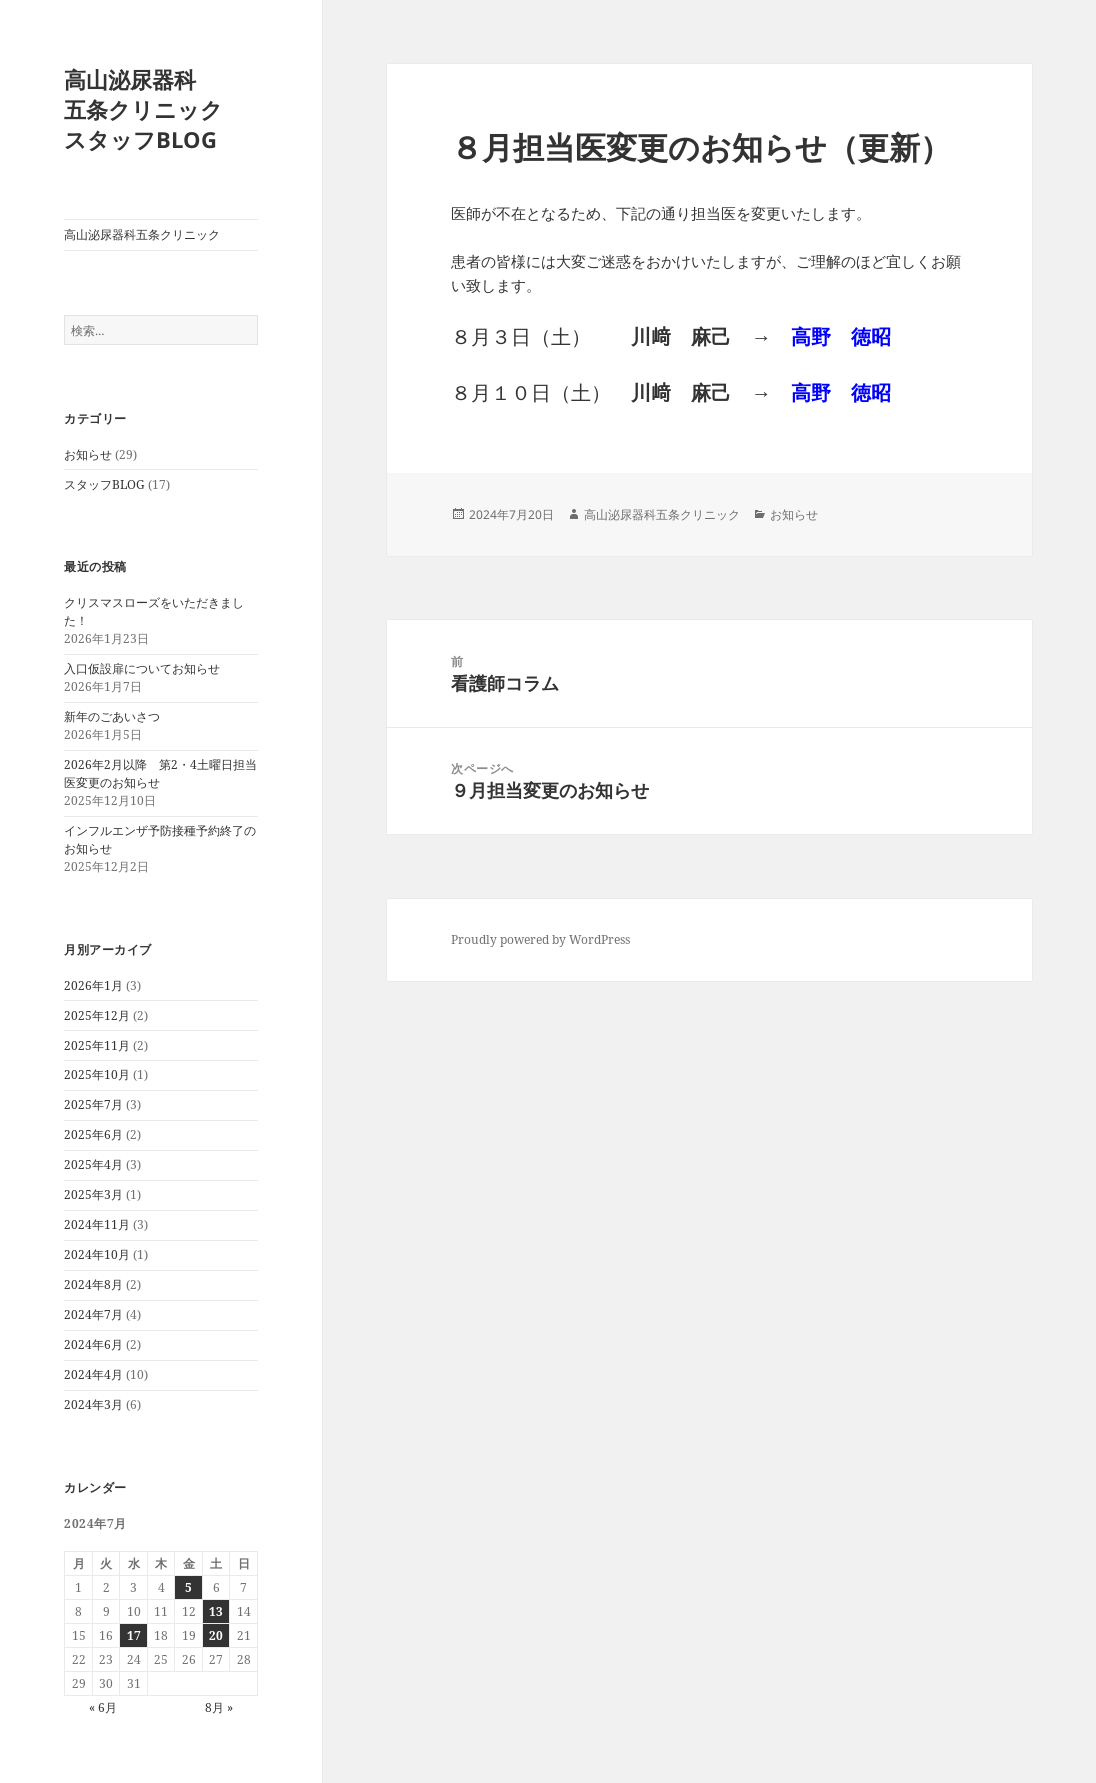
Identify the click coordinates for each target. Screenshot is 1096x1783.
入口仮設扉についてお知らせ (142, 668)
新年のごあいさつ (112, 716)
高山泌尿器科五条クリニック (142, 234)
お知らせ (88, 454)
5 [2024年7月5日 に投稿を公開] (188, 1587)
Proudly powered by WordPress (540, 939)
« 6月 (103, 1707)
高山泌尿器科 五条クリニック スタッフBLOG (165, 109)
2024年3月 (93, 1404)
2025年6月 (93, 1134)
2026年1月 (93, 985)
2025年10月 (97, 1074)
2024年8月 (93, 1284)
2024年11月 (97, 1224)
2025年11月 (97, 1045)
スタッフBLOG (104, 484)
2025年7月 (93, 1104)
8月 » (219, 1707)
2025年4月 (93, 1164)
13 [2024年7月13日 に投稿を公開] (216, 1611)
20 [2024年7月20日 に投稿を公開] (216, 1635)
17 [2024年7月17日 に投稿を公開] (134, 1635)
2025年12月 (97, 1015)
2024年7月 (93, 1314)
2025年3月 (93, 1194)
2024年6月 (93, 1344)
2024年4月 (93, 1374)
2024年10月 (97, 1254)
